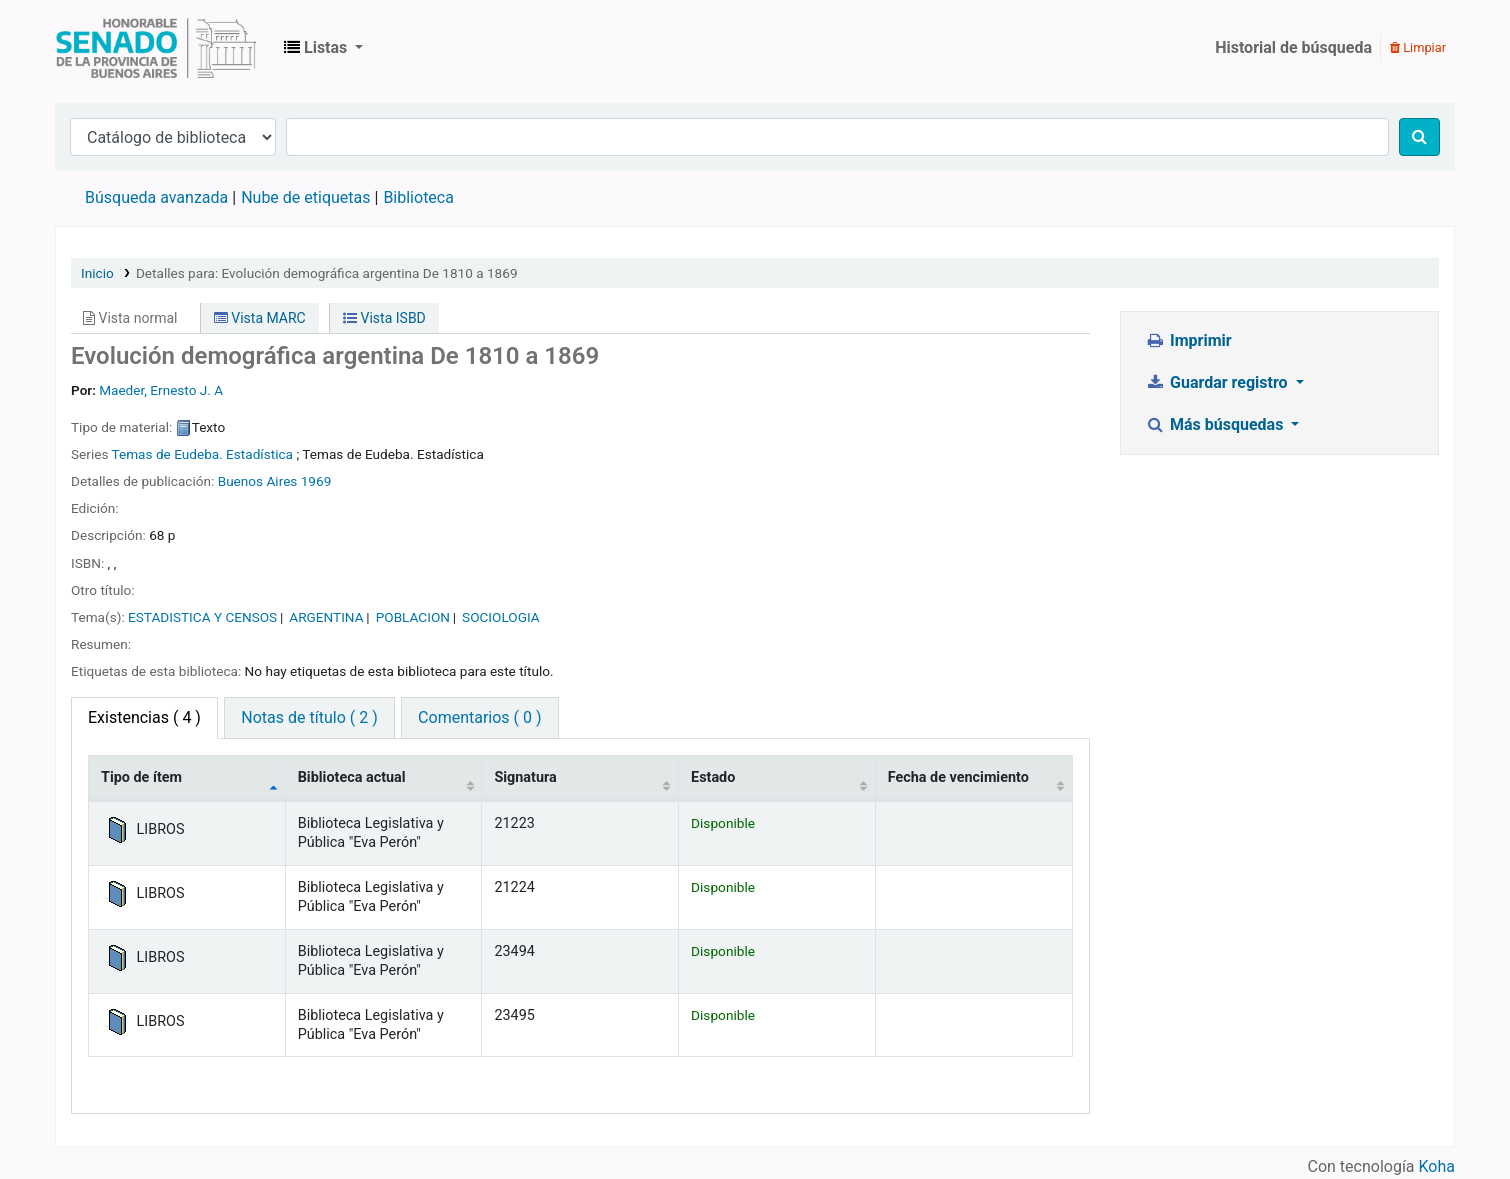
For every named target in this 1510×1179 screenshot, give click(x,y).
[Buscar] (1419, 137)
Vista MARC (260, 318)
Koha (1437, 1166)
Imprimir (1189, 340)
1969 (316, 481)
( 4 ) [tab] (144, 717)
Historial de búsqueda (1293, 47)
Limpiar (1418, 47)
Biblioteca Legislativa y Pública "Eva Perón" (156, 48)
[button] (323, 48)
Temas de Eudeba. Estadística (202, 454)
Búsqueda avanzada (156, 197)
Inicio (97, 273)
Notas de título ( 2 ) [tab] (309, 717)
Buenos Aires (258, 481)
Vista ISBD (384, 318)
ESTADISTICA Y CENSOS (202, 617)
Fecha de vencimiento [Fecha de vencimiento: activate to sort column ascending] (958, 777)
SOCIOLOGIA (501, 617)
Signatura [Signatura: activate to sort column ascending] (525, 777)
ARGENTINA (326, 617)
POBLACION (413, 617)
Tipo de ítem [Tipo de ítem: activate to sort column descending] (141, 777)
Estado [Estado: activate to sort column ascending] (713, 777)
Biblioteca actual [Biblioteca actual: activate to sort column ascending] (352, 777)
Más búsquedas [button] (1217, 424)
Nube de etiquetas (305, 197)
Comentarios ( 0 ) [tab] (479, 717)
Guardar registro (1219, 382)
